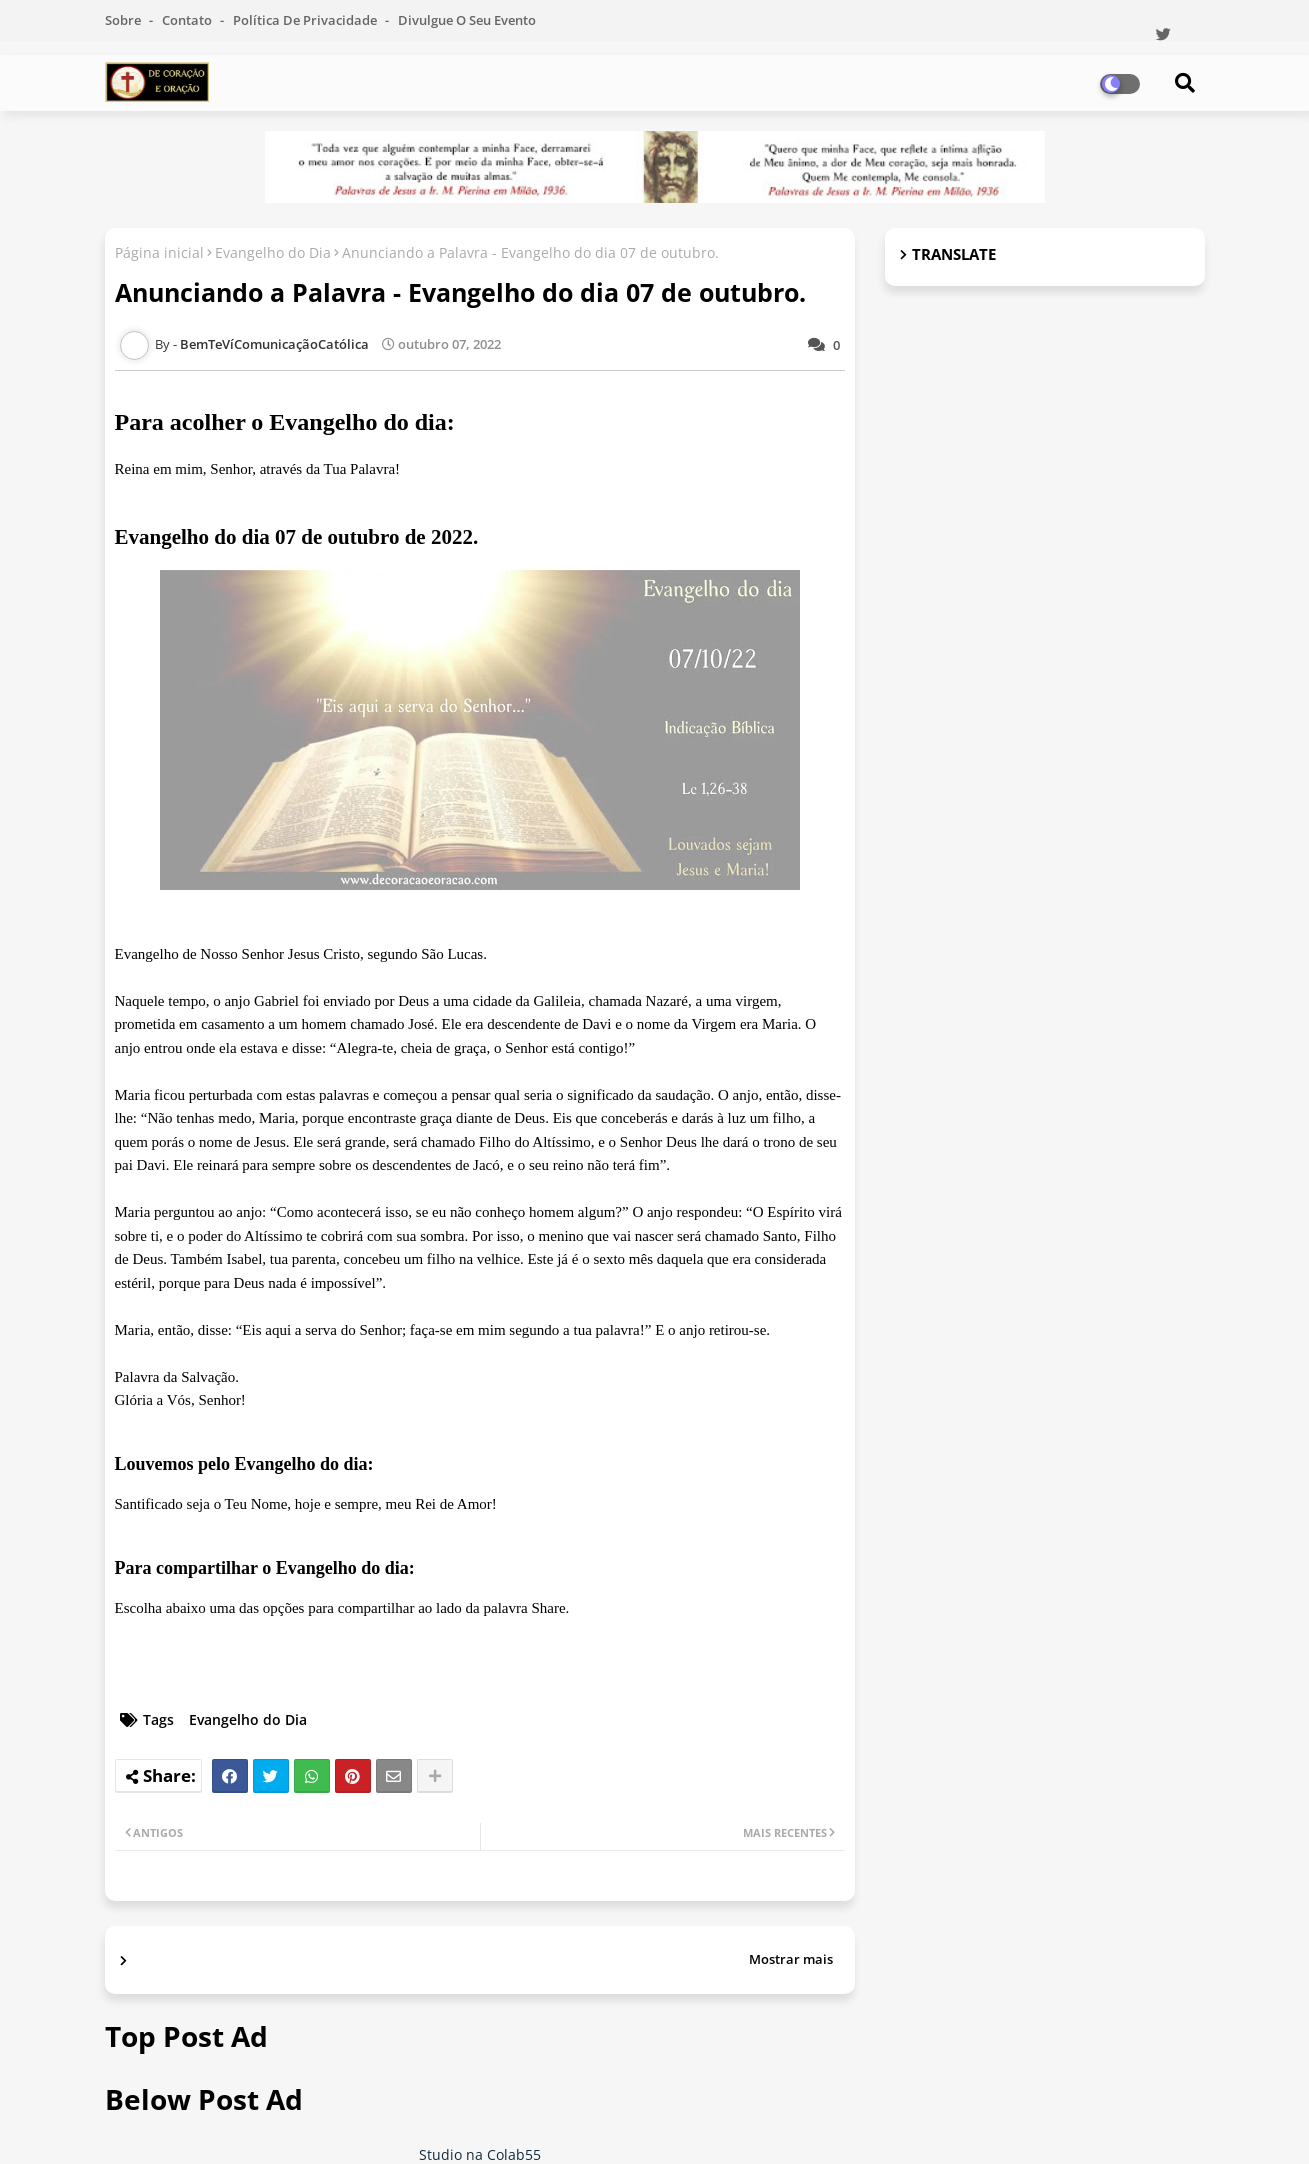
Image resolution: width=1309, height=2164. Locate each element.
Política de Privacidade (306, 20)
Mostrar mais (791, 1959)
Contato (188, 20)
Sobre (124, 20)
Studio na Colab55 (480, 2154)
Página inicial (159, 252)
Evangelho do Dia (273, 252)
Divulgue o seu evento (467, 20)
